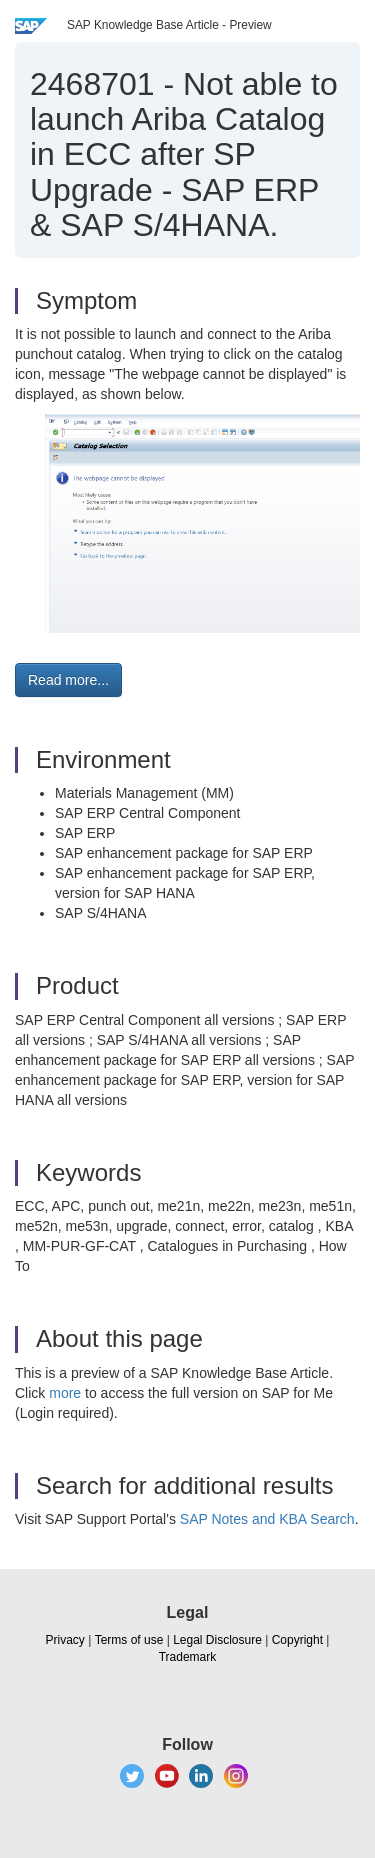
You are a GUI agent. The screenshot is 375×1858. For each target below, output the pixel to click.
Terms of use (129, 1640)
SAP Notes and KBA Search (267, 1519)
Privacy (65, 1640)
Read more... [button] (68, 680)
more (65, 1393)
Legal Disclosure (217, 1640)
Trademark (188, 1657)
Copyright (297, 1640)
